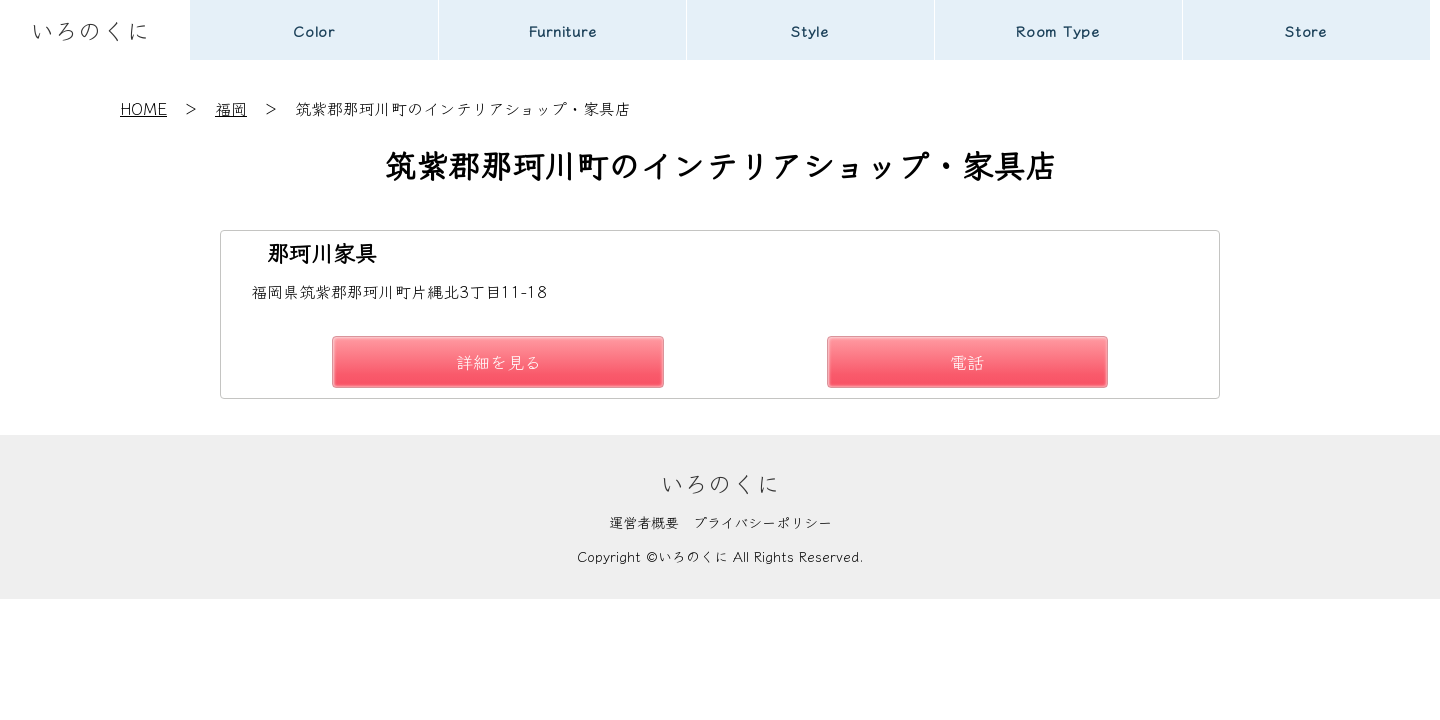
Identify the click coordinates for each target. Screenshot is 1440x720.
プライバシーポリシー (762, 522)
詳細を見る (498, 361)
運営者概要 (644, 522)
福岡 (231, 108)
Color (314, 30)
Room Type (1058, 30)
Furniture (562, 30)
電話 (967, 361)
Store (1306, 30)
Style (810, 30)
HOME (143, 108)
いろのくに (90, 29)
